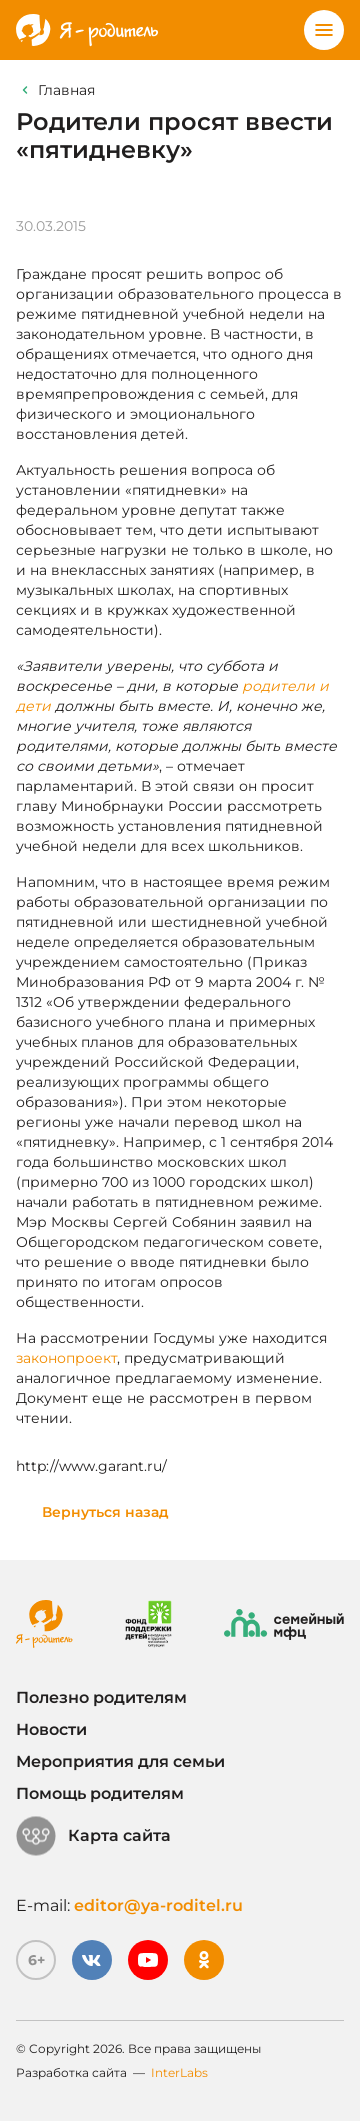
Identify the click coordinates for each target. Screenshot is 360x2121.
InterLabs (179, 2072)
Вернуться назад (105, 1512)
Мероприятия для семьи (120, 1761)
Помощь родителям (100, 1793)
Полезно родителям (101, 1697)
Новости (51, 1729)
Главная (66, 90)
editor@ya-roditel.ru (158, 1905)
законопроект (66, 1358)
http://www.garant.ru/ (91, 1466)
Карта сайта (93, 1836)
